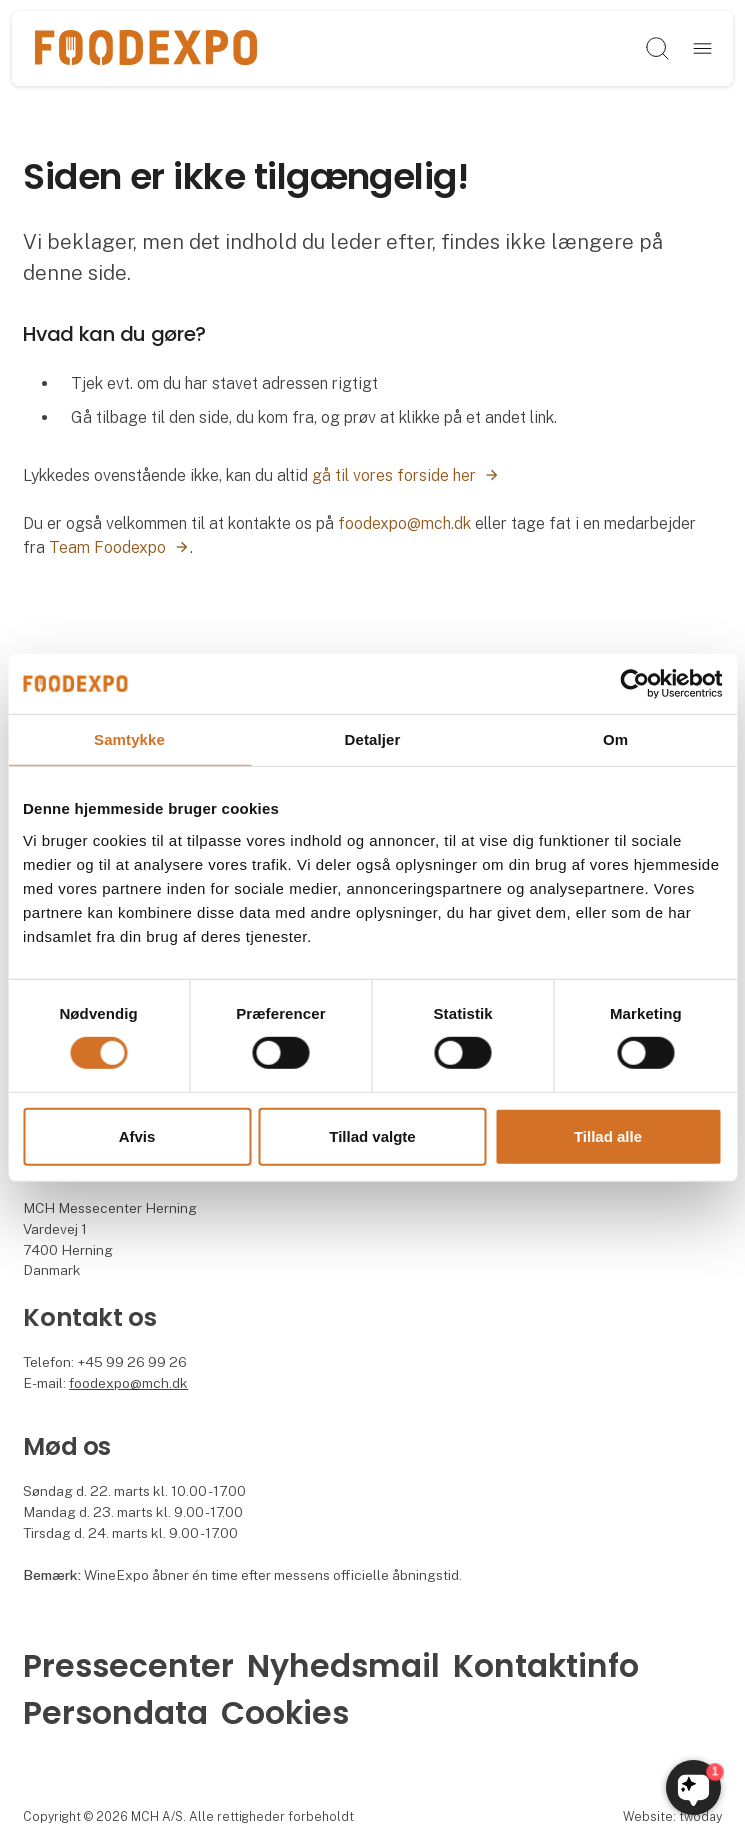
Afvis (137, 1136)
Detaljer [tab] (373, 738)
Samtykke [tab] (129, 738)
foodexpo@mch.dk (404, 523)
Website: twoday (672, 1816)
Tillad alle (608, 1136)
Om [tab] (615, 738)
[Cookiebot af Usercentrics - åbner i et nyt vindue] (634, 683)
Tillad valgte (372, 1136)
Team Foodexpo (107, 547)
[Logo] (146, 49)
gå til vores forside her (394, 475)
